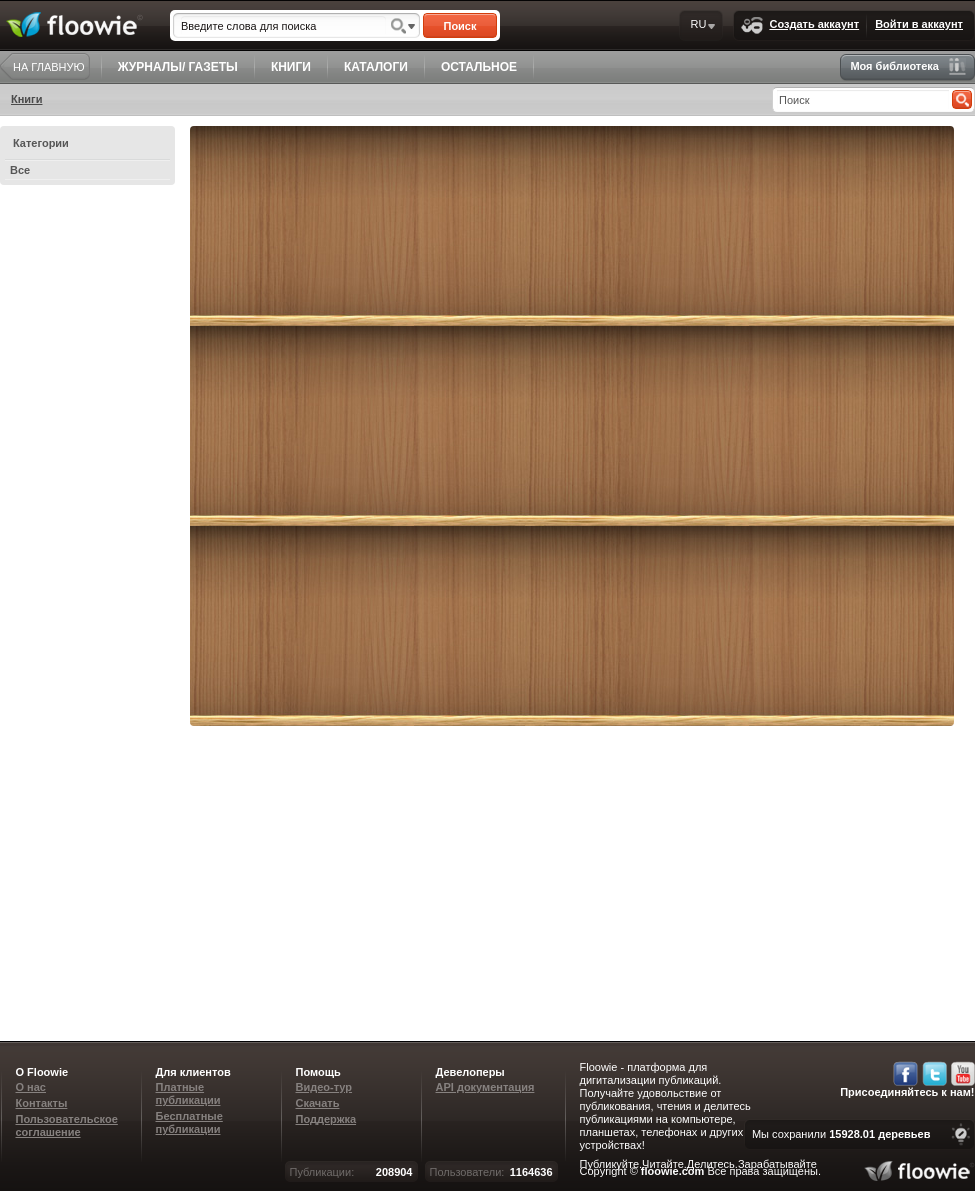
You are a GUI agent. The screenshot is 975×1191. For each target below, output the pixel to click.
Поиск (459, 26)
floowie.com (673, 1171)
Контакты (42, 1103)
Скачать (318, 1103)
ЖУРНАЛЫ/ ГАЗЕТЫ (178, 67)
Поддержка (326, 1119)
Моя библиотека (908, 66)
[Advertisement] (699, 876)
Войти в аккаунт (919, 24)
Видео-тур (324, 1087)
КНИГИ (291, 67)
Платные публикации (188, 1093)
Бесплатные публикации (189, 1122)
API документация (485, 1087)
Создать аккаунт (800, 25)
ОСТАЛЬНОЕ (479, 67)
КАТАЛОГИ (376, 67)
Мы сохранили (841, 1134)
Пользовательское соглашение (67, 1125)
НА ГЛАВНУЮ (49, 67)
